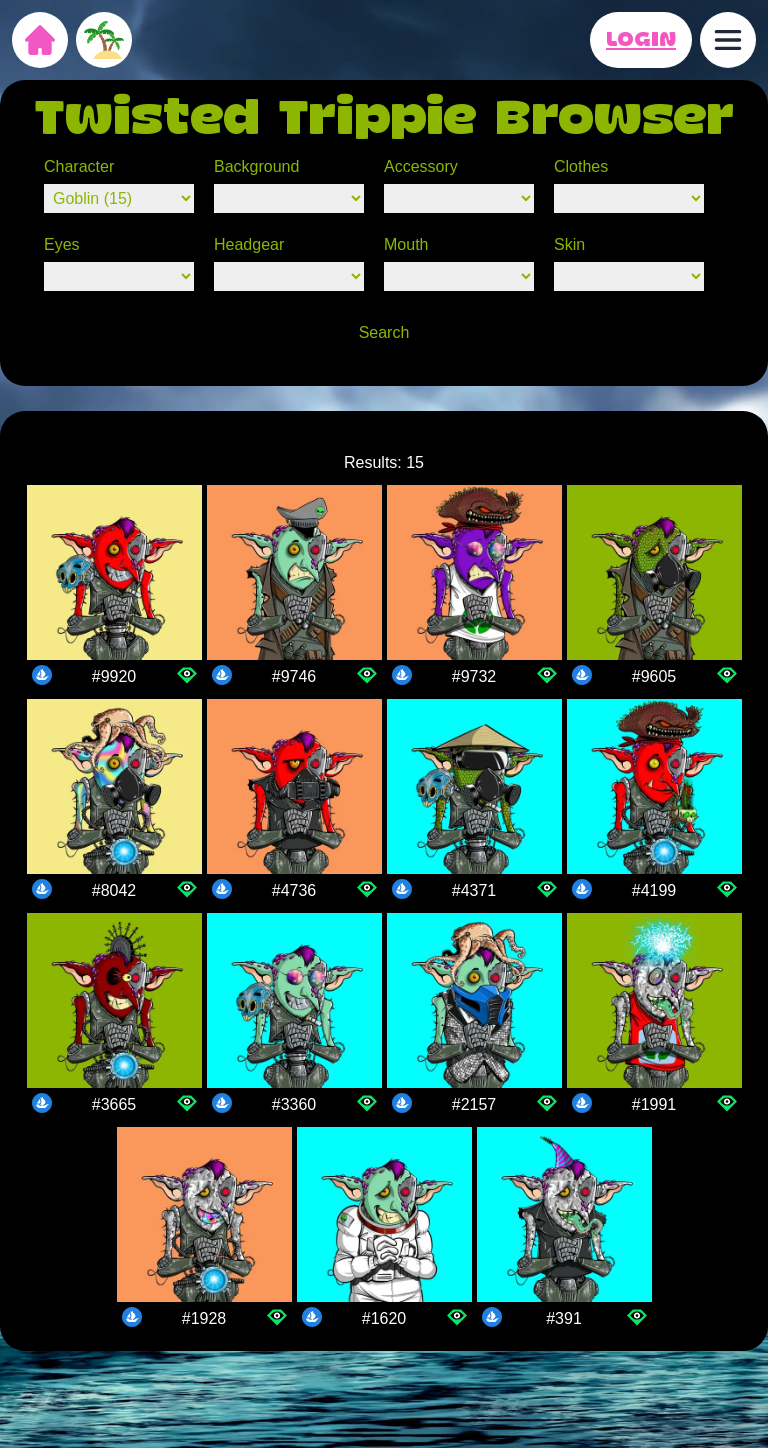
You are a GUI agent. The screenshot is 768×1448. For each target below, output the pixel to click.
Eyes (62, 244)
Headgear (249, 244)
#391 (564, 1318)
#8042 (114, 890)
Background (256, 166)
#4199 (654, 890)
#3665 (114, 1104)
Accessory (421, 166)
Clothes (581, 166)
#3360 (294, 1104)
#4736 (294, 890)
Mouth (406, 244)
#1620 (384, 1318)
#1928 (204, 1318)
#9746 (294, 676)
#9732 (474, 676)
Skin (569, 244)
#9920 (114, 676)
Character (79, 166)
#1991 (654, 1104)
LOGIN (641, 40)
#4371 (474, 890)
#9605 (654, 676)
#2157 (474, 1104)
